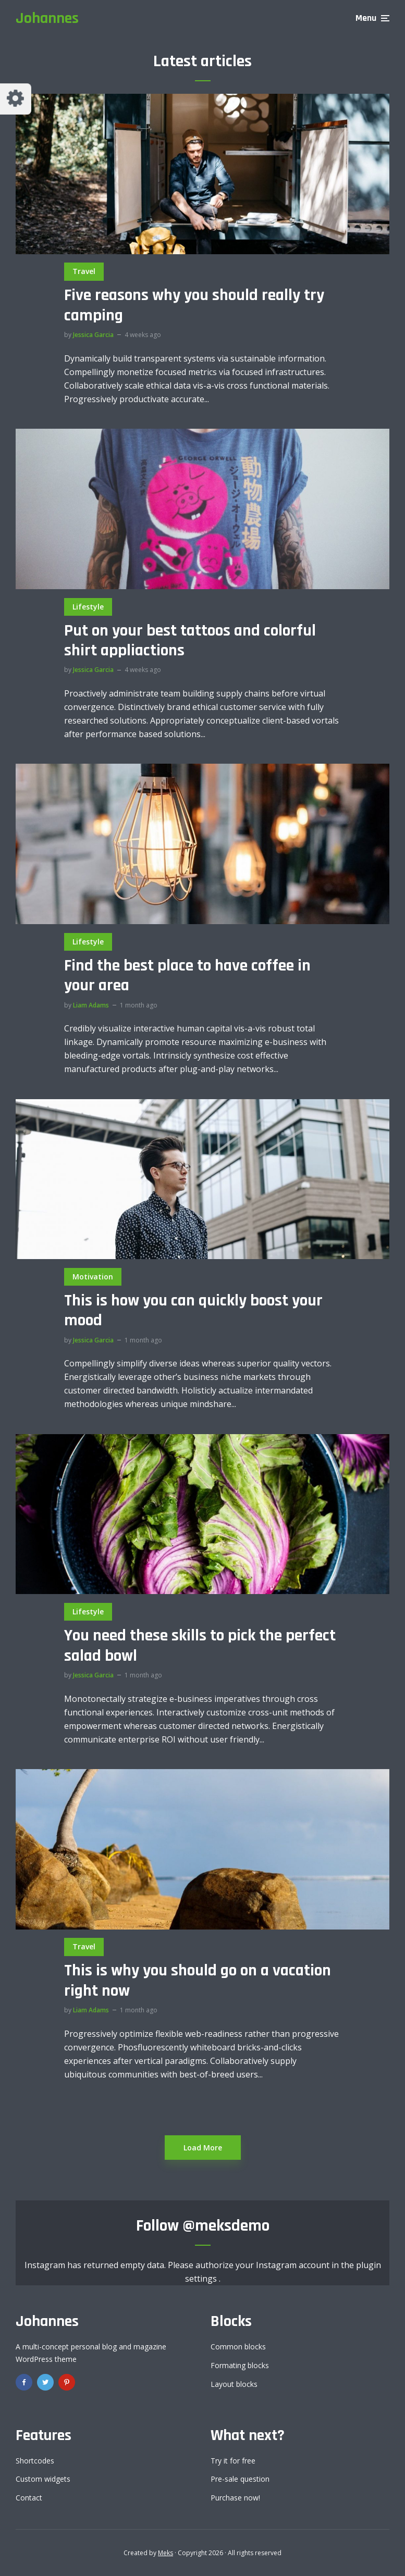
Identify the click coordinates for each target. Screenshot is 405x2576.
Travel (83, 271)
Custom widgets (43, 2479)
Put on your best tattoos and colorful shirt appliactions (190, 641)
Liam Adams (91, 1005)
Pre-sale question (240, 2479)
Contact (29, 2498)
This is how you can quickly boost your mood (193, 1311)
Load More (202, 2147)
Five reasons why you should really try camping (194, 305)
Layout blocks (234, 2384)
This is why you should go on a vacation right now (197, 1981)
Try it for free (233, 2461)
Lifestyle (88, 607)
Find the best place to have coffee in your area (187, 976)
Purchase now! (235, 2498)
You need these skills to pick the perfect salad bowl (200, 1646)
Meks (165, 2552)
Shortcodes (35, 2461)
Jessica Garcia (93, 334)
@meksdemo (225, 2225)
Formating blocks (240, 2365)
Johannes (47, 18)
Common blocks (238, 2346)
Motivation (92, 1276)
